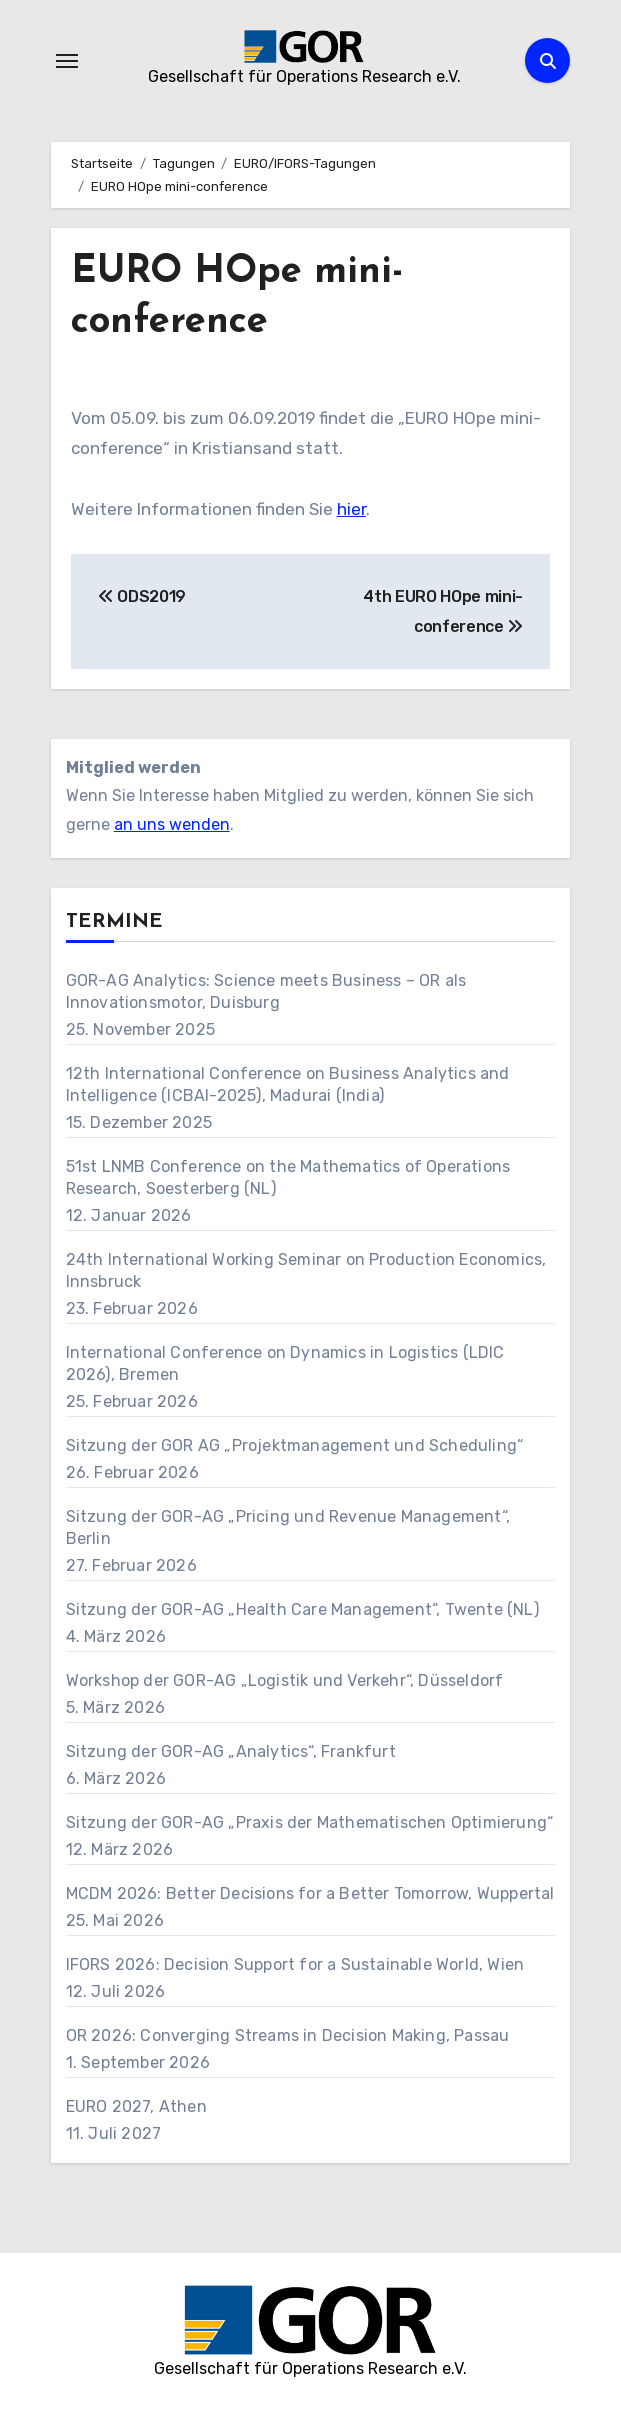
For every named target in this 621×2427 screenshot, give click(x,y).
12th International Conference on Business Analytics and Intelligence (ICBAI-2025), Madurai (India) (288, 1084)
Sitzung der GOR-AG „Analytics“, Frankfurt (231, 1751)
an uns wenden (172, 824)
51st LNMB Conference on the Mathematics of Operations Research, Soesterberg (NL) (288, 1177)
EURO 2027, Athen (136, 2106)
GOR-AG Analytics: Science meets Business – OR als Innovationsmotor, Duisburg (266, 991)
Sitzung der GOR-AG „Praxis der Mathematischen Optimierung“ (310, 1822)
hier (351, 509)
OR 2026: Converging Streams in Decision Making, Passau (288, 2035)
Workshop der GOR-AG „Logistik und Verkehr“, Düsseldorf (285, 1680)
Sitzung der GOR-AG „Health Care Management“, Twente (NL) (302, 1609)
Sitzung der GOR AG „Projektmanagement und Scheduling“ (295, 1445)
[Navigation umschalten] (67, 61)
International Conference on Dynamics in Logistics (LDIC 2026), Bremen (285, 1363)
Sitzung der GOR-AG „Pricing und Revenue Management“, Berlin (288, 1527)
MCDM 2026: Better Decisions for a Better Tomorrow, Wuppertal (310, 1893)
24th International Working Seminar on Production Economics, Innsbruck (306, 1270)
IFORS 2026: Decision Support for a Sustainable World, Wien (295, 1964)
